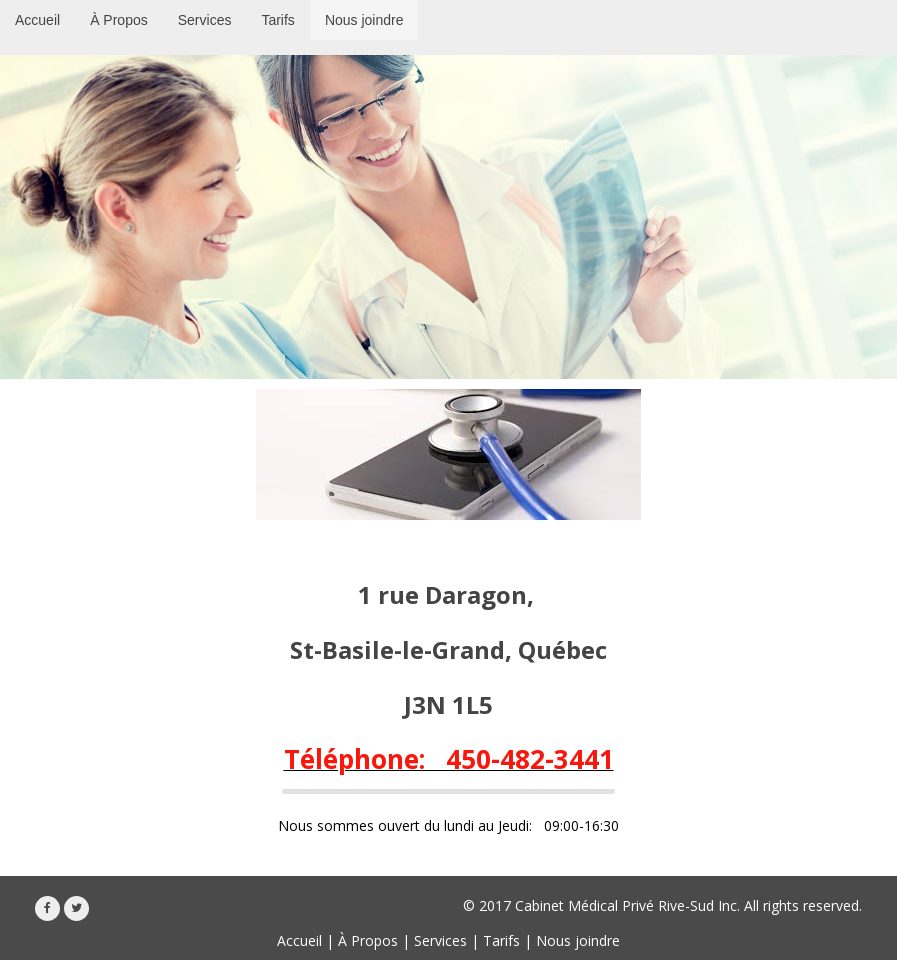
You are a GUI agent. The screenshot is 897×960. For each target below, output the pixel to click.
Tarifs (501, 940)
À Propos (368, 940)
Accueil (299, 940)
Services (440, 940)
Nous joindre (578, 940)
